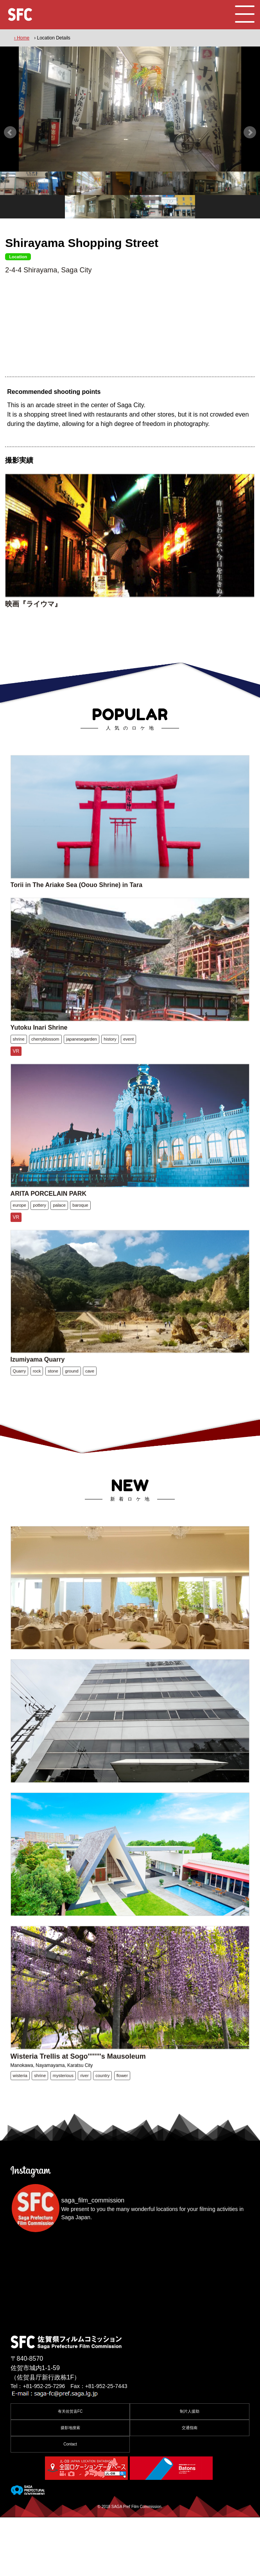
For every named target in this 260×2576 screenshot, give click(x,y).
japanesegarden (81, 1068)
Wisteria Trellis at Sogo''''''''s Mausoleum (78, 2125)
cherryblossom (45, 1068)
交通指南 (189, 2486)
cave (89, 1413)
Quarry (19, 1413)
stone (53, 1413)
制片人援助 (189, 2470)
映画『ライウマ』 (33, 619)
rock (37, 1413)
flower (122, 2144)
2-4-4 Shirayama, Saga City (48, 270)
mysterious (63, 2144)
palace (59, 1241)
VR (16, 1081)
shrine (19, 1068)
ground (71, 1413)
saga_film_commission (92, 2259)
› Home (21, 38)
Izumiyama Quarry (38, 1402)
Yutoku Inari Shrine (39, 1057)
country (102, 2144)
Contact (70, 2503)
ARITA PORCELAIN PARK (48, 1230)
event (128, 1068)
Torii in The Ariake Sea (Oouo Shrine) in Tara (77, 906)
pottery (39, 1241)
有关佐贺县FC (70, 2470)
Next (250, 132)
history (110, 1068)
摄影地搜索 (70, 2486)
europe (19, 1241)
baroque (80, 1241)
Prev (10, 132)
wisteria (20, 2144)
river (84, 2144)
